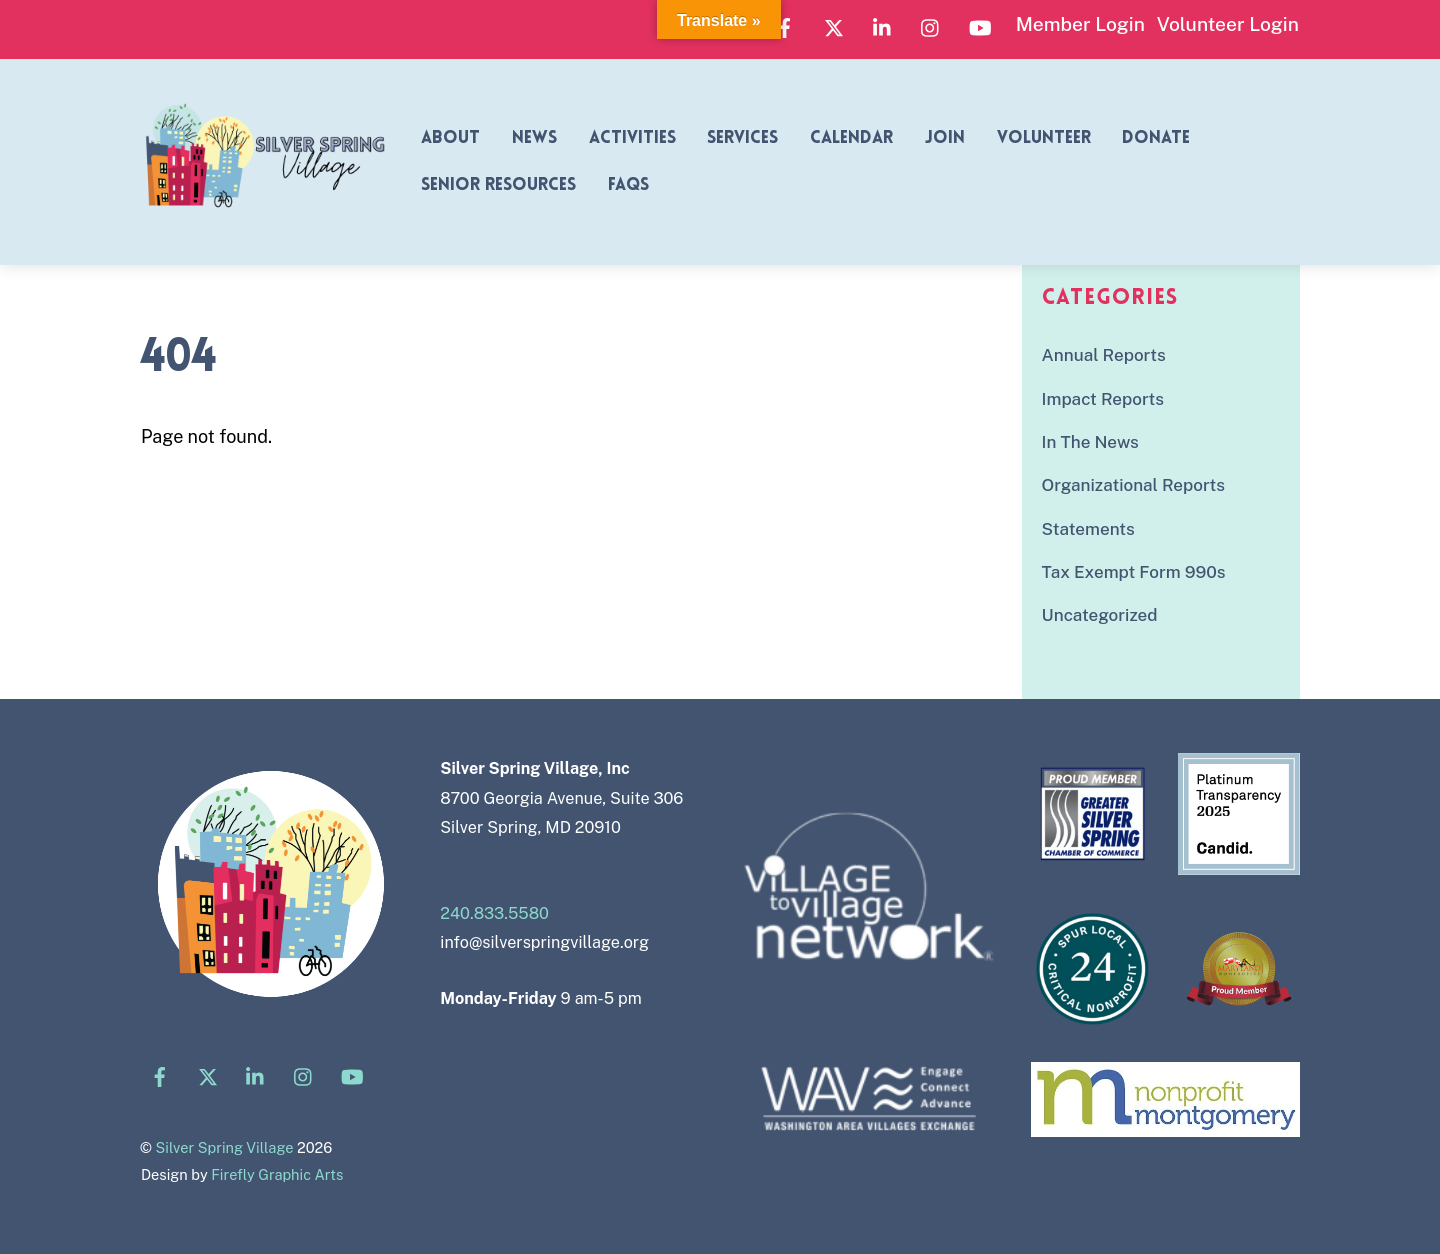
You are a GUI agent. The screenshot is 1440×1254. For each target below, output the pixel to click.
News (534, 138)
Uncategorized (1100, 615)
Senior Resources (498, 185)
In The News (1090, 442)
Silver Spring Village (224, 1147)
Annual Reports (1104, 355)
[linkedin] (883, 25)
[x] (834, 25)
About (450, 138)
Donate (1156, 138)
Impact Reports (1103, 399)
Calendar (851, 138)
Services (742, 138)
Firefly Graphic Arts (277, 1174)
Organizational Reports (1133, 485)
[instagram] (931, 25)
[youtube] (980, 25)
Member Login (1080, 24)
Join (945, 138)
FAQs (628, 185)
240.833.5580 (494, 913)
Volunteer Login (1228, 24)
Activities (632, 138)
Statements (1088, 529)
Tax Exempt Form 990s (1134, 572)
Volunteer (1044, 138)
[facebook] (785, 25)
